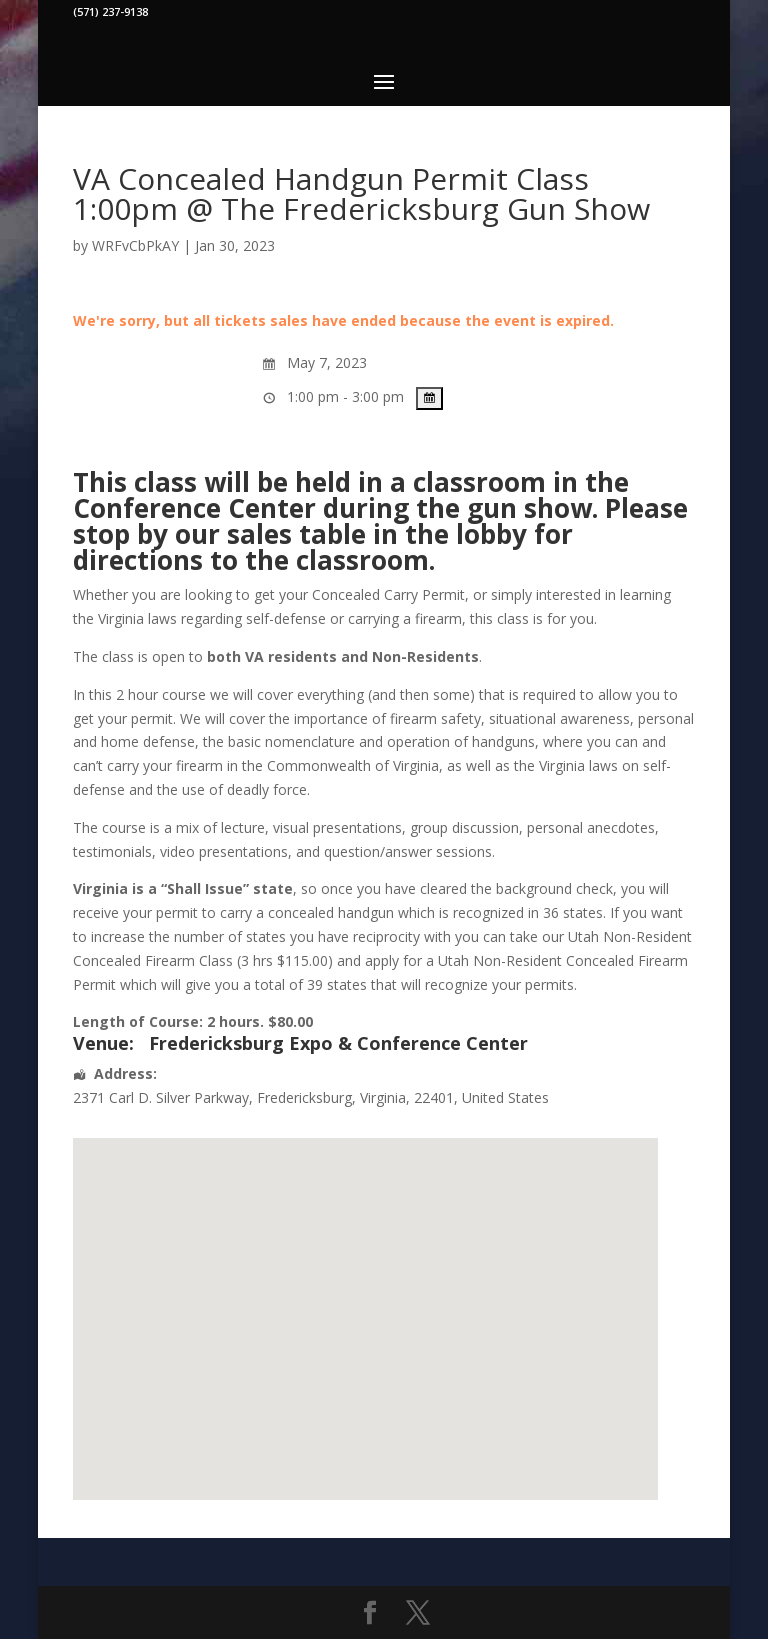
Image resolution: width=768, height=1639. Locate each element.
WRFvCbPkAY (135, 245)
